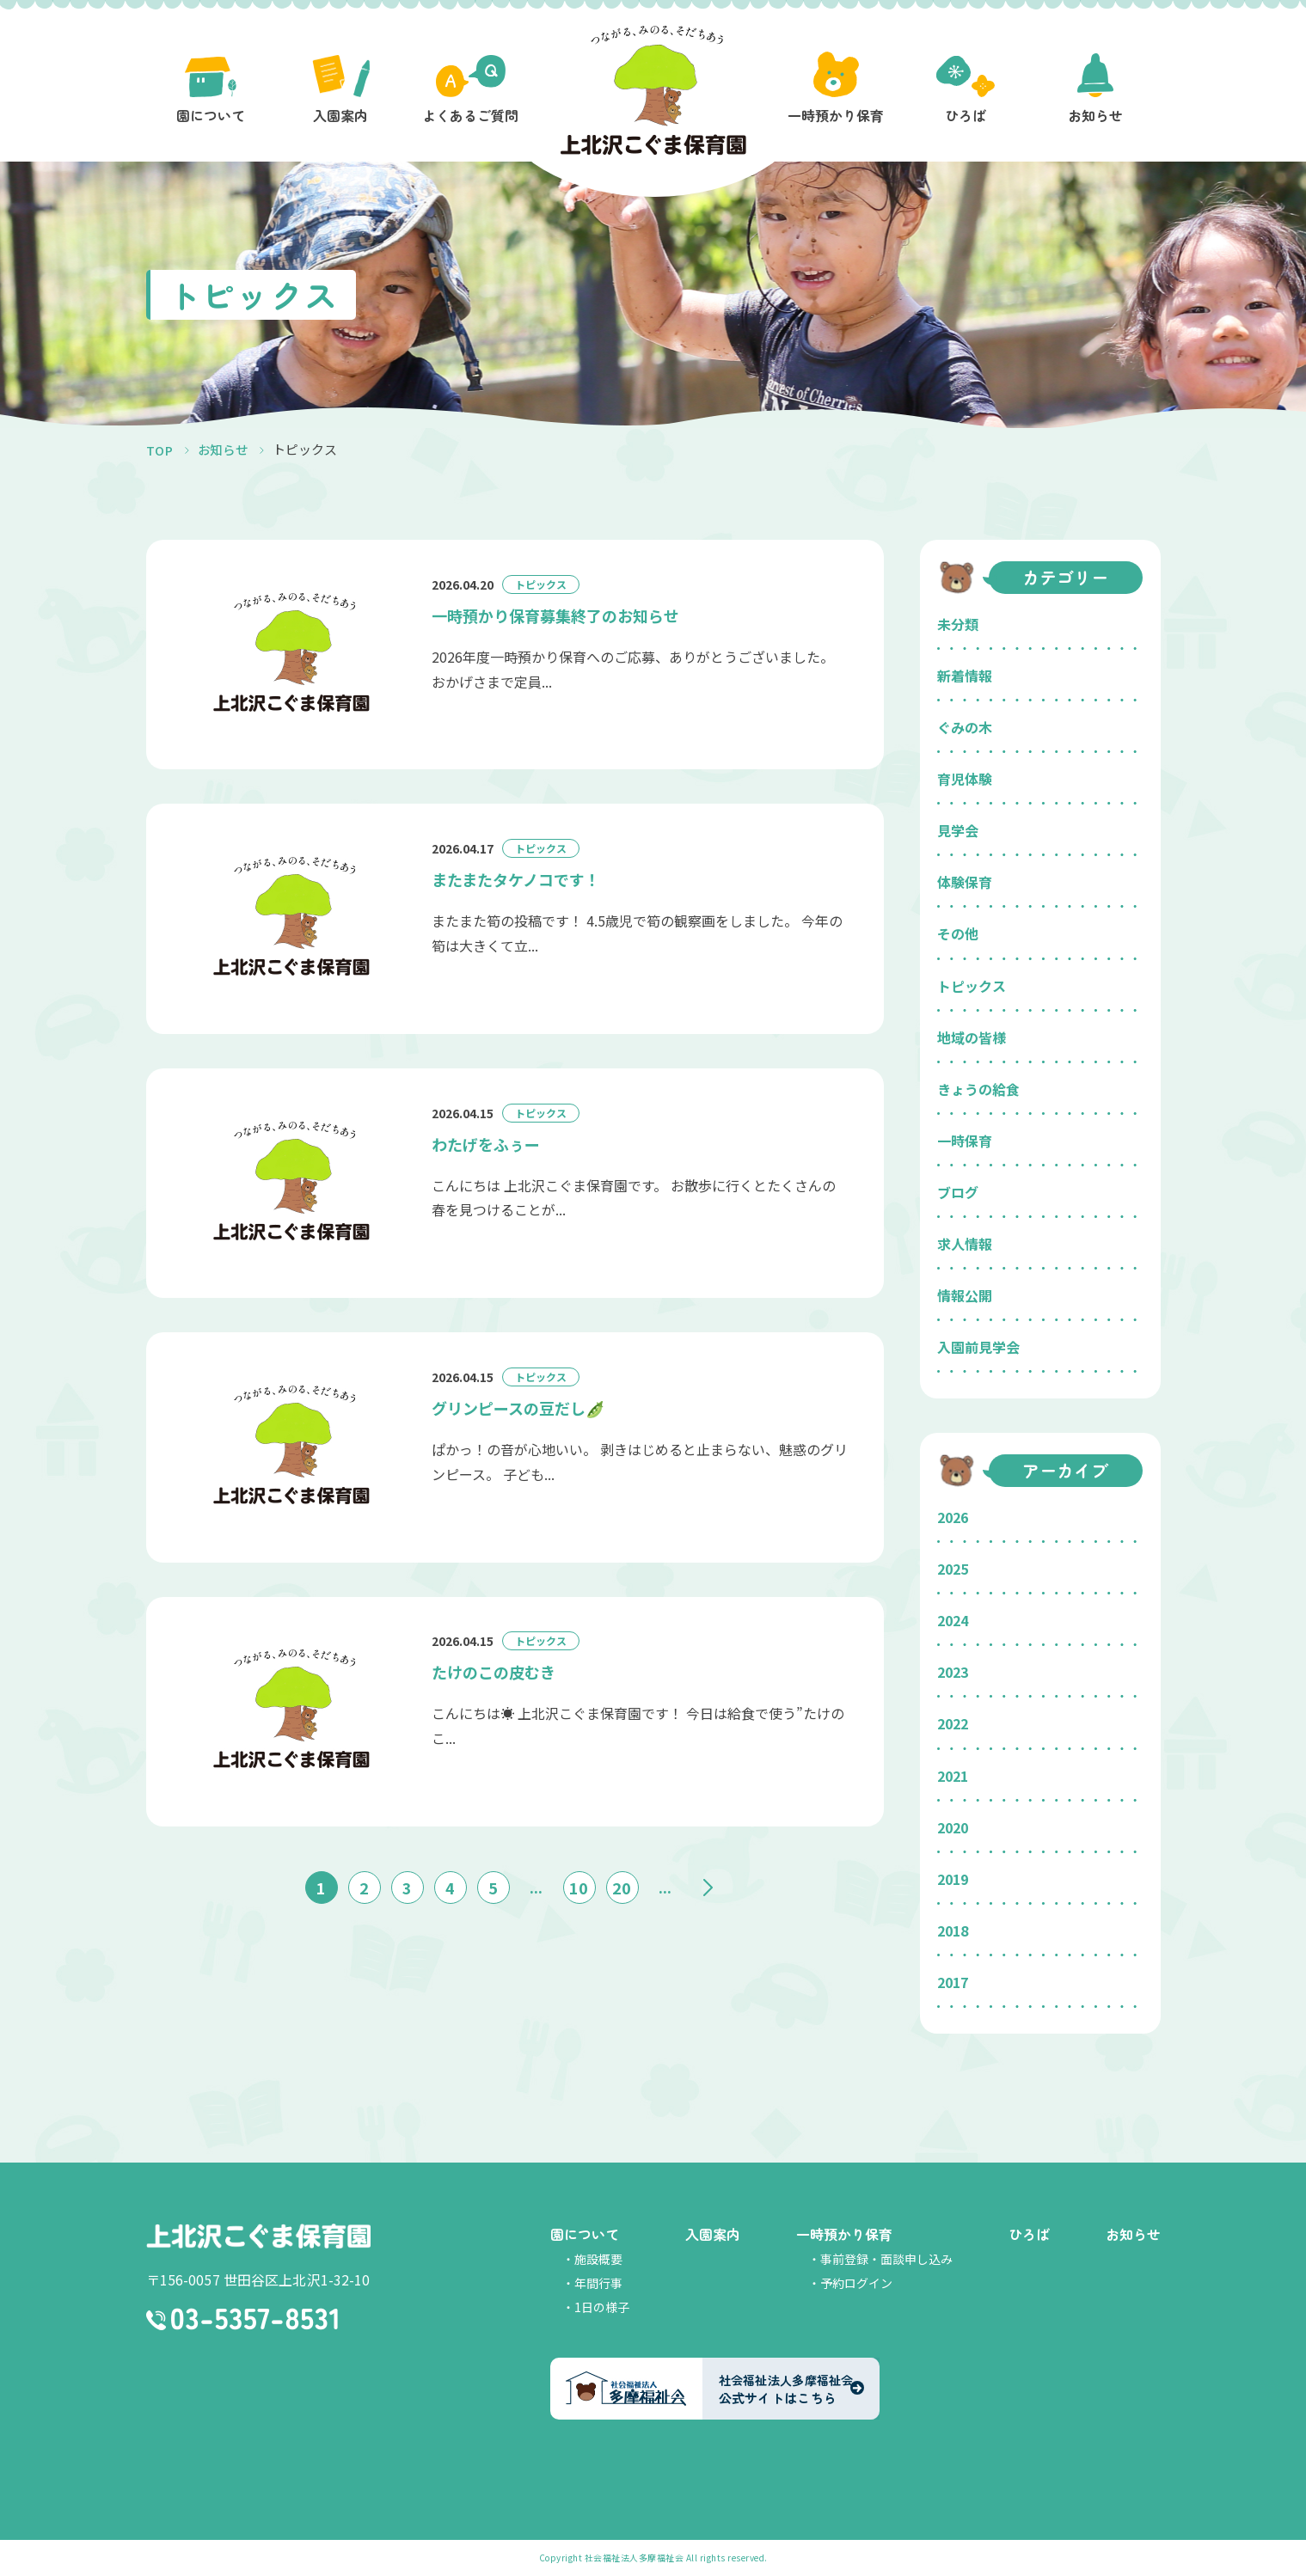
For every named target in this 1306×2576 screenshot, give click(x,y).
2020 (952, 1827)
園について (584, 2234)
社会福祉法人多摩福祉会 (634, 2557)
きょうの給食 (978, 1089)
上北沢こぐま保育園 (258, 2236)
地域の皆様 (971, 1037)
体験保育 (964, 882)
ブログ (957, 1192)
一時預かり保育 (844, 2234)
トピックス (971, 986)
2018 (952, 1930)
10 (578, 1881)
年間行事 (598, 2282)
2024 (952, 1620)
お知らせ (1133, 2234)
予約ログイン (856, 2282)
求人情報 (964, 1243)
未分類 (957, 624)
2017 (952, 1982)
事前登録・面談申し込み (886, 2258)
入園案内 (712, 2234)
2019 (952, 1879)
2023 (952, 1671)
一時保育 (964, 1140)
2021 (952, 1775)
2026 (952, 1517)
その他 (957, 933)
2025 (952, 1568)
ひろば (1029, 2234)
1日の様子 (601, 2307)
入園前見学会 (978, 1347)
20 (621, 1881)
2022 (952, 1723)
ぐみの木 (964, 727)
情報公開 (964, 1295)
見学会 (957, 830)
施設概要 (598, 2258)
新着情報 (964, 675)
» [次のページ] (708, 1881)
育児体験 (964, 778)
